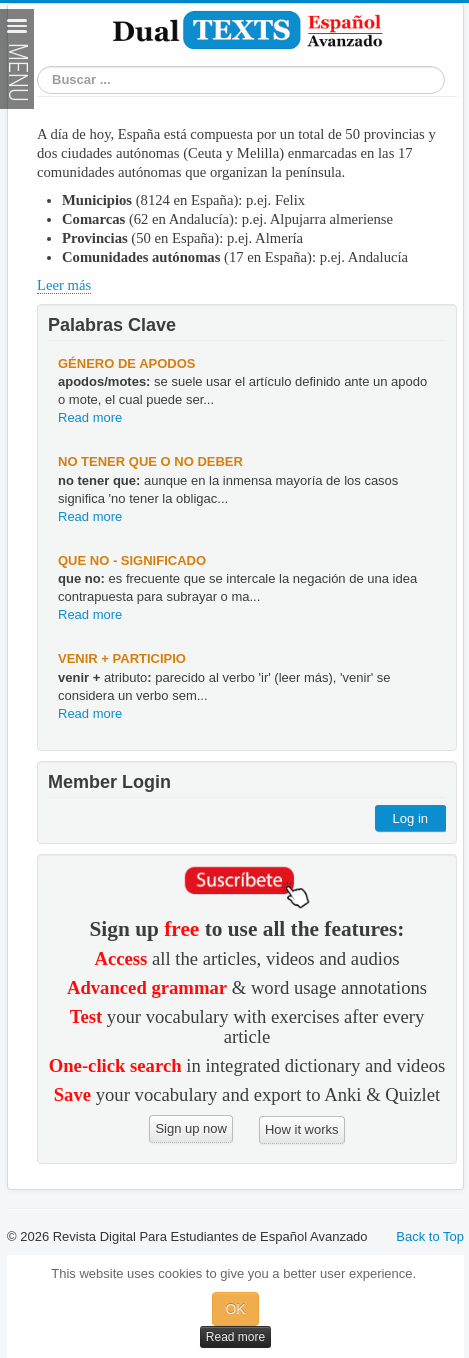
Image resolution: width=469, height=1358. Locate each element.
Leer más (64, 285)
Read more (90, 417)
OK (235, 1309)
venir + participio (122, 658)
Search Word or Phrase (37, 80)
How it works (302, 1129)
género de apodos (126, 363)
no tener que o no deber (150, 461)
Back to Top (430, 1236)
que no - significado (132, 560)
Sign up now (191, 1128)
